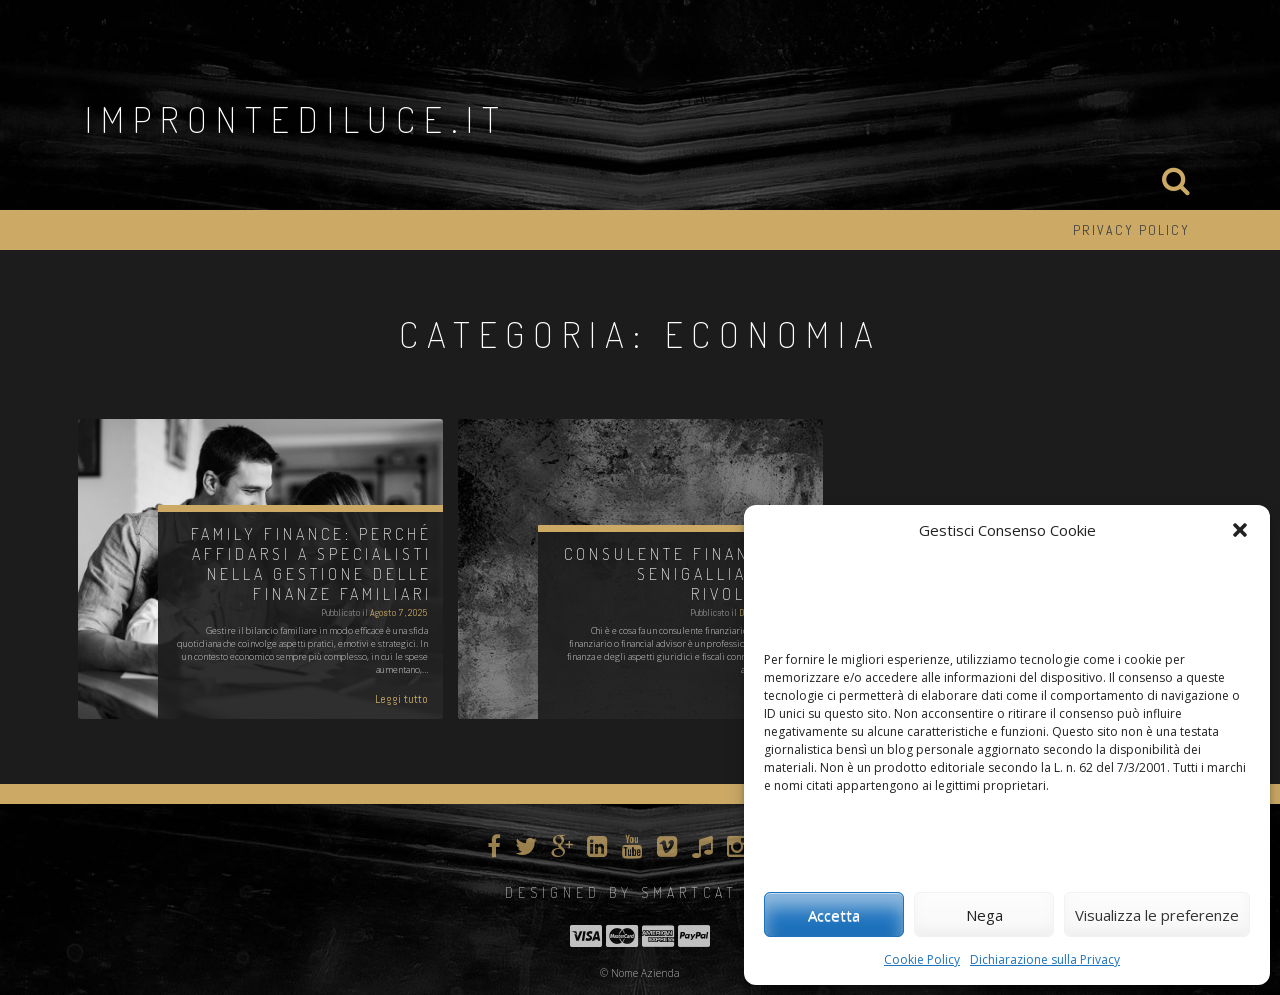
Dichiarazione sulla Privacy (1045, 959)
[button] (1240, 530)
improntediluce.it (296, 119)
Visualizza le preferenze (1157, 915)
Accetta (834, 915)
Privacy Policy (1131, 230)
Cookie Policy (922, 959)
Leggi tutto (401, 699)
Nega (984, 915)
